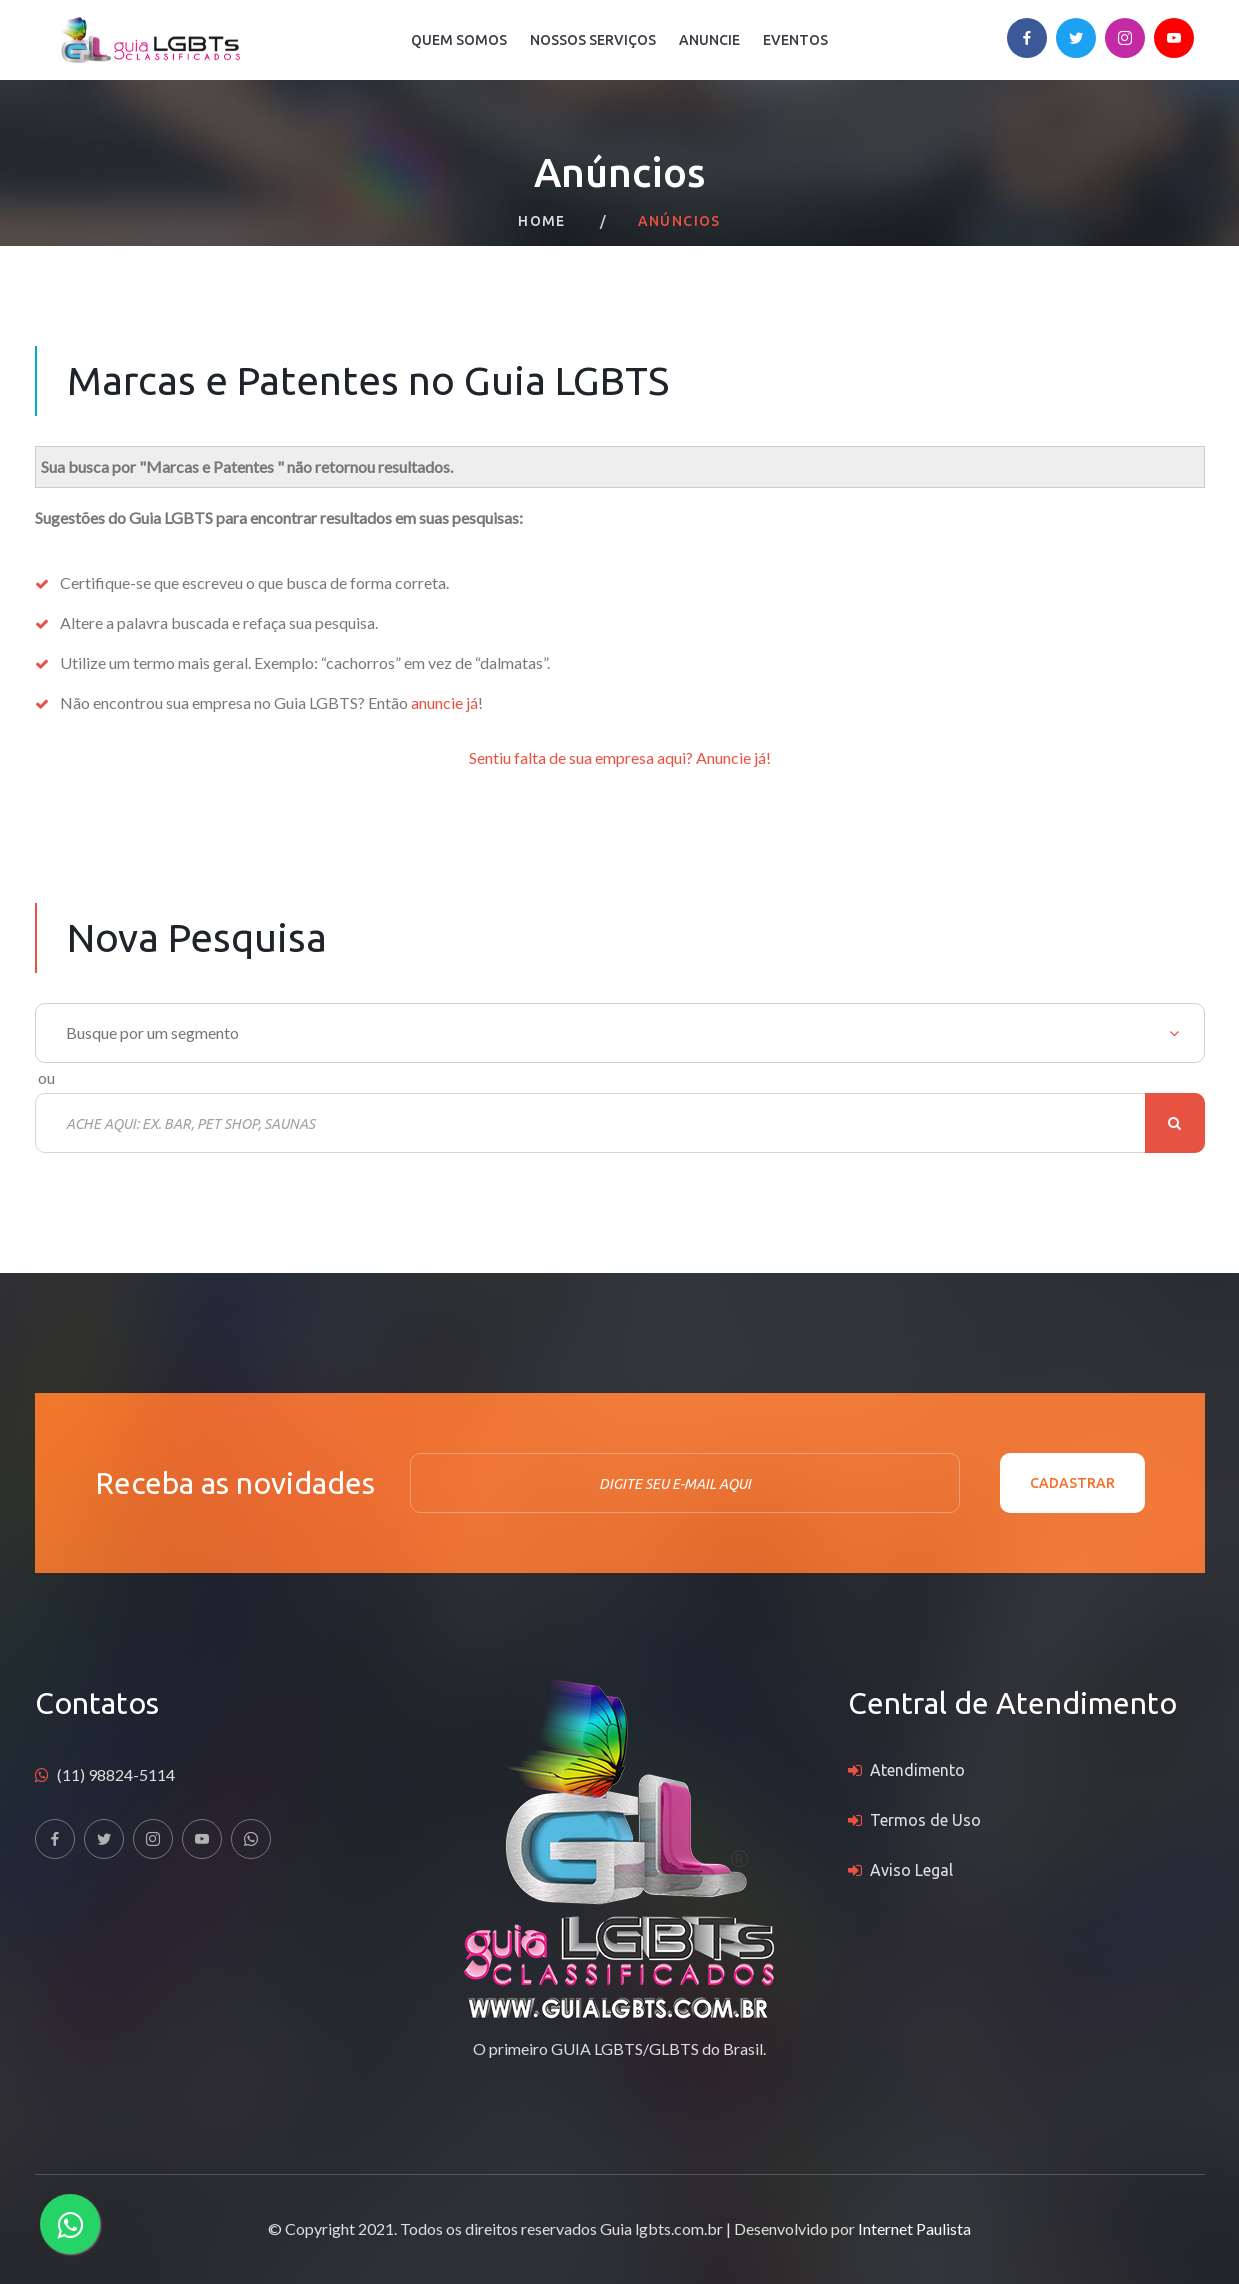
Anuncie (709, 40)
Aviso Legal (911, 1870)
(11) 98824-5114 (116, 1774)
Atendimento (917, 1770)
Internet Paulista (914, 2228)
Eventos (795, 40)
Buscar (1175, 1123)
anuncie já (444, 702)
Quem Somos (459, 40)
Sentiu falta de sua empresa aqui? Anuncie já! (620, 757)
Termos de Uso (925, 1820)
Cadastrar (1072, 1483)
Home (542, 221)
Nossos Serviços (593, 40)
